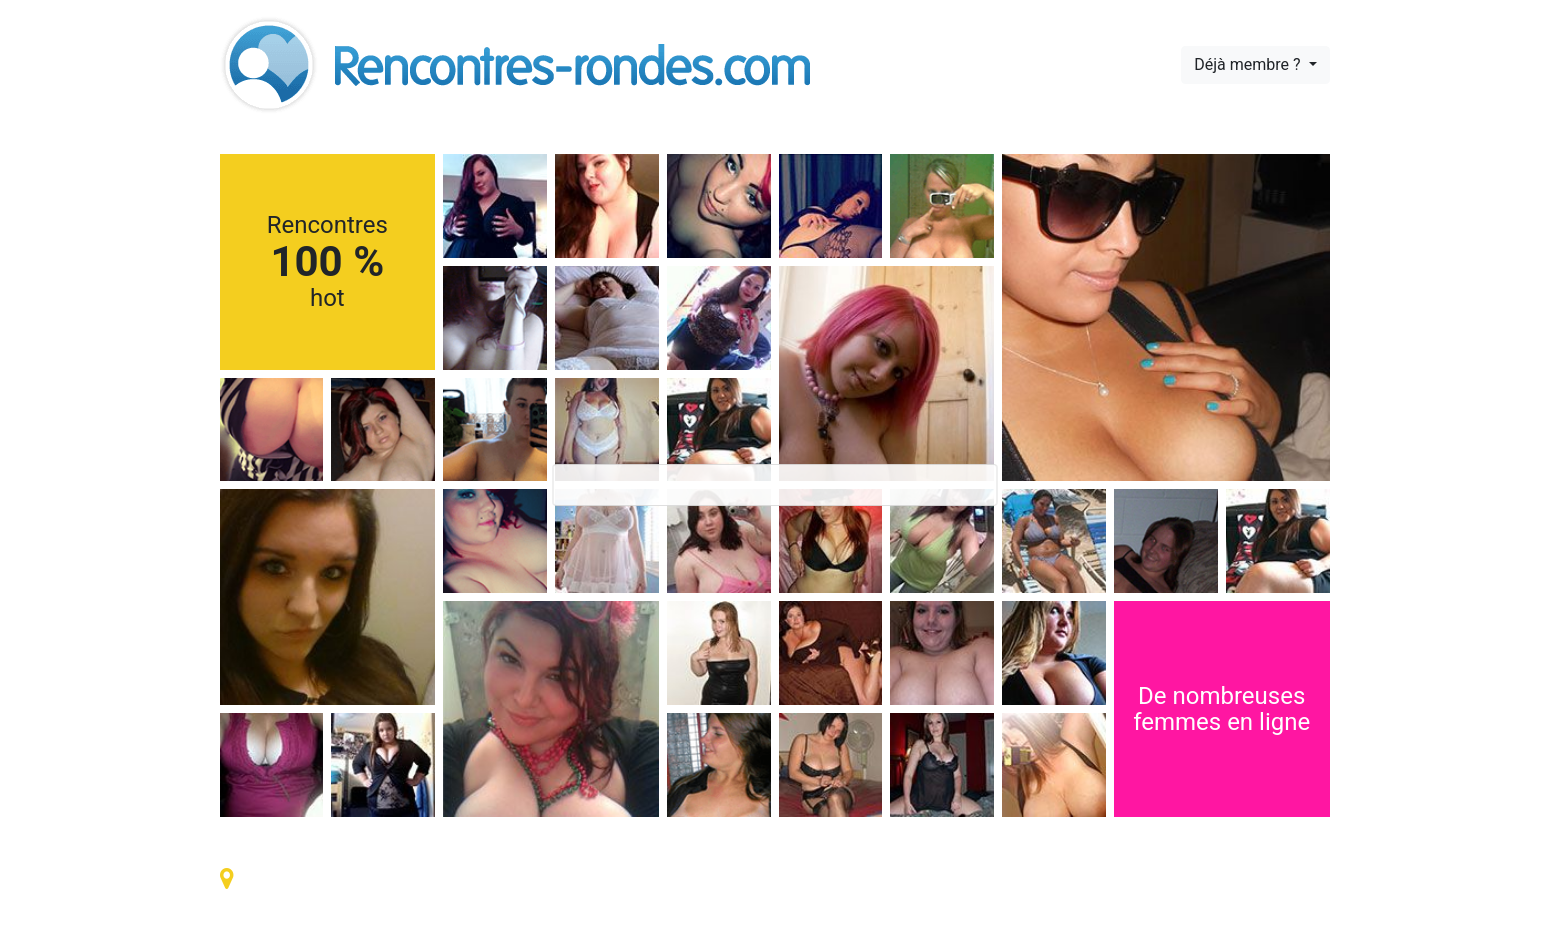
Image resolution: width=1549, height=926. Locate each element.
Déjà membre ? (1249, 64)
